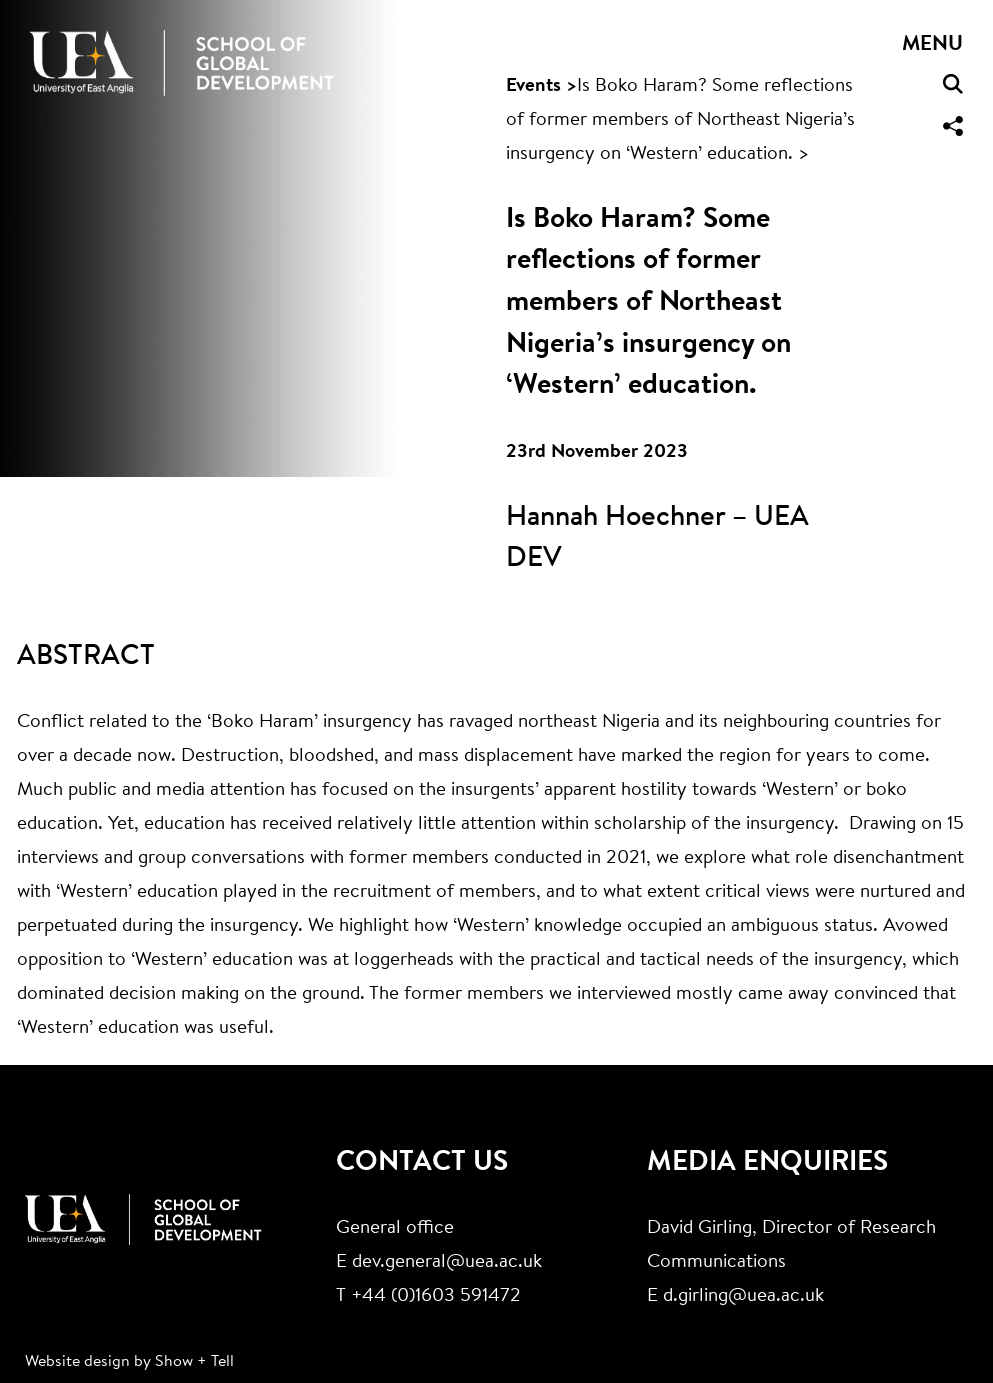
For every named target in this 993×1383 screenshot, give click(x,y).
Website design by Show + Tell (129, 1362)
